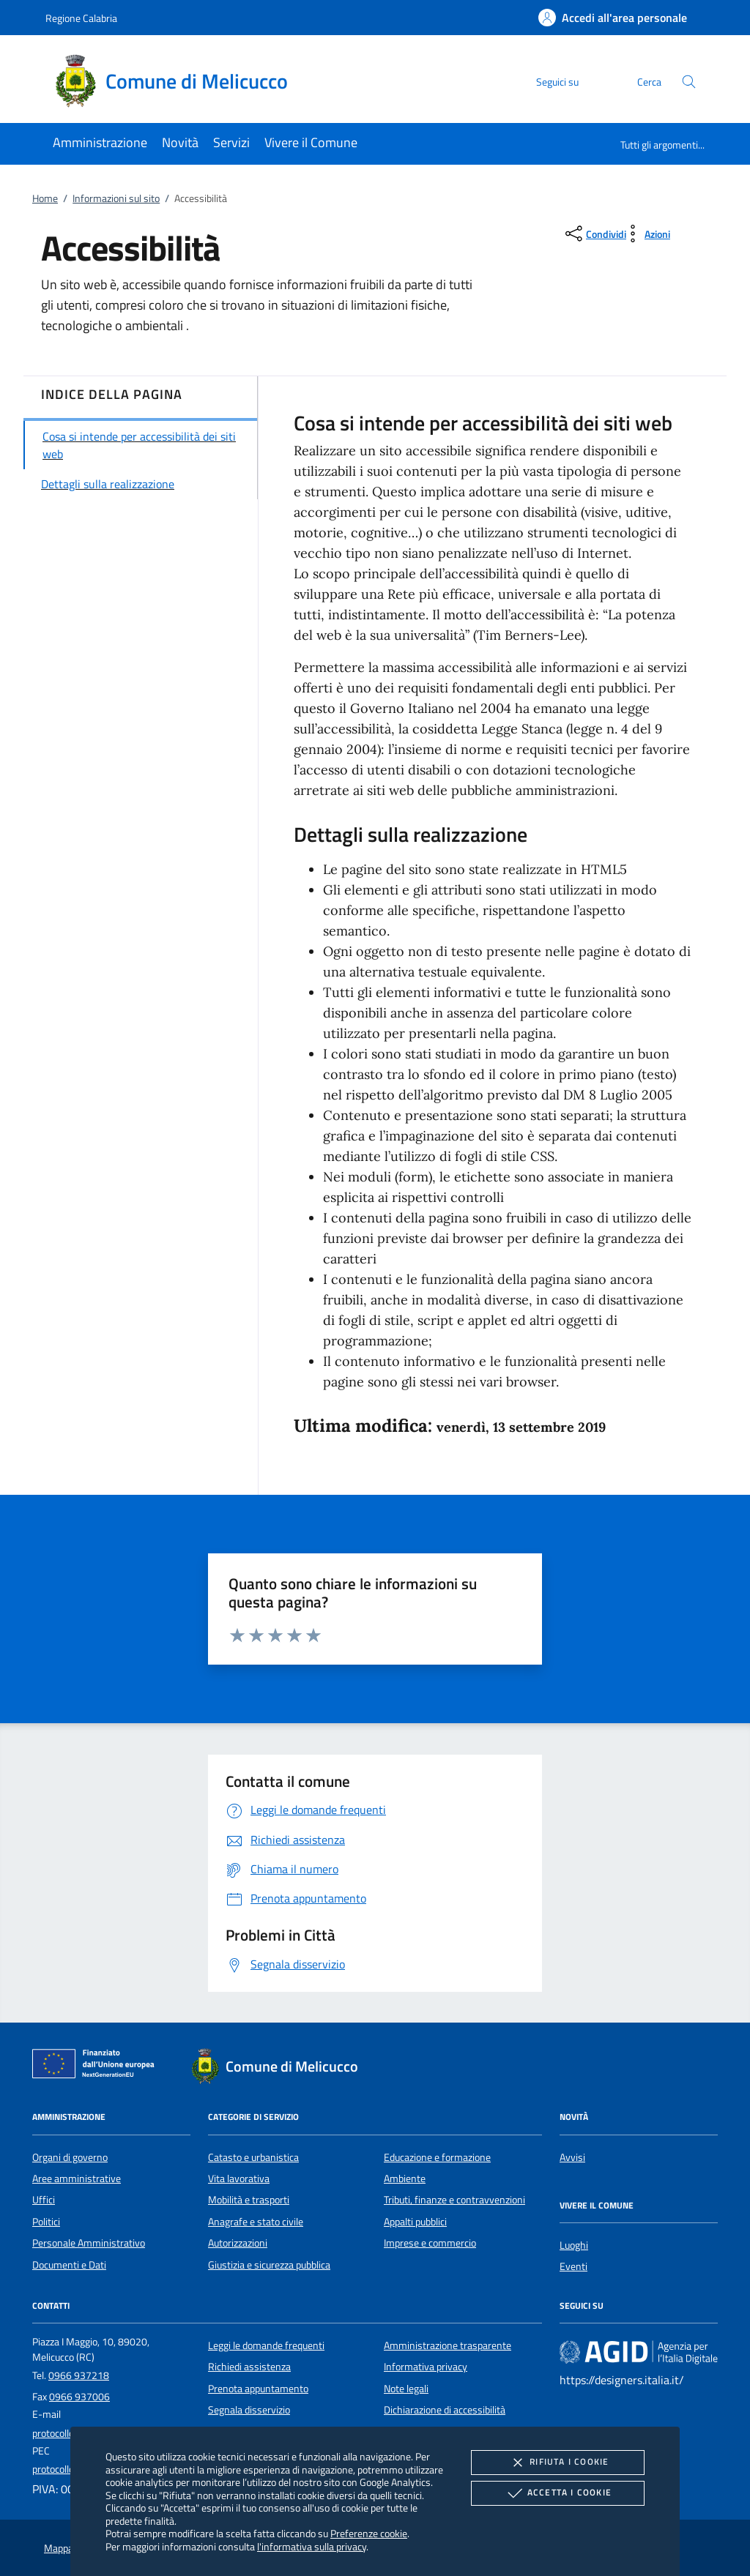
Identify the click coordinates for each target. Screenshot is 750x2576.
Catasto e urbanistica (253, 2157)
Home (45, 198)
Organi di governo (70, 2157)
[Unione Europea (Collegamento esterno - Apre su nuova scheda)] (97, 2066)
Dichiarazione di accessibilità (444, 2410)
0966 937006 (79, 2397)
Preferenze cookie (368, 2533)
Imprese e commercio (430, 2243)
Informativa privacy (425, 2367)
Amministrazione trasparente (447, 2345)
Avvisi (572, 2157)
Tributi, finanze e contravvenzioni (454, 2200)
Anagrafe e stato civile (255, 2222)
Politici (46, 2222)
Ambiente (405, 2178)
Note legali (406, 2389)
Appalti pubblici (415, 2222)
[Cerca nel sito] (689, 81)
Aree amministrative (76, 2178)
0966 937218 (78, 2375)
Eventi (573, 2266)
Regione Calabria (81, 18)
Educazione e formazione (437, 2157)
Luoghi (574, 2245)
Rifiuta (557, 2462)
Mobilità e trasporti (248, 2200)
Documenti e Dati (69, 2265)
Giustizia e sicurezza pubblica (269, 2265)
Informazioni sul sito (116, 198)
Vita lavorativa (239, 2178)
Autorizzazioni (237, 2243)
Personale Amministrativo (88, 2243)
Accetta (558, 2493)
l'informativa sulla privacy (311, 2546)
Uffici (43, 2200)
